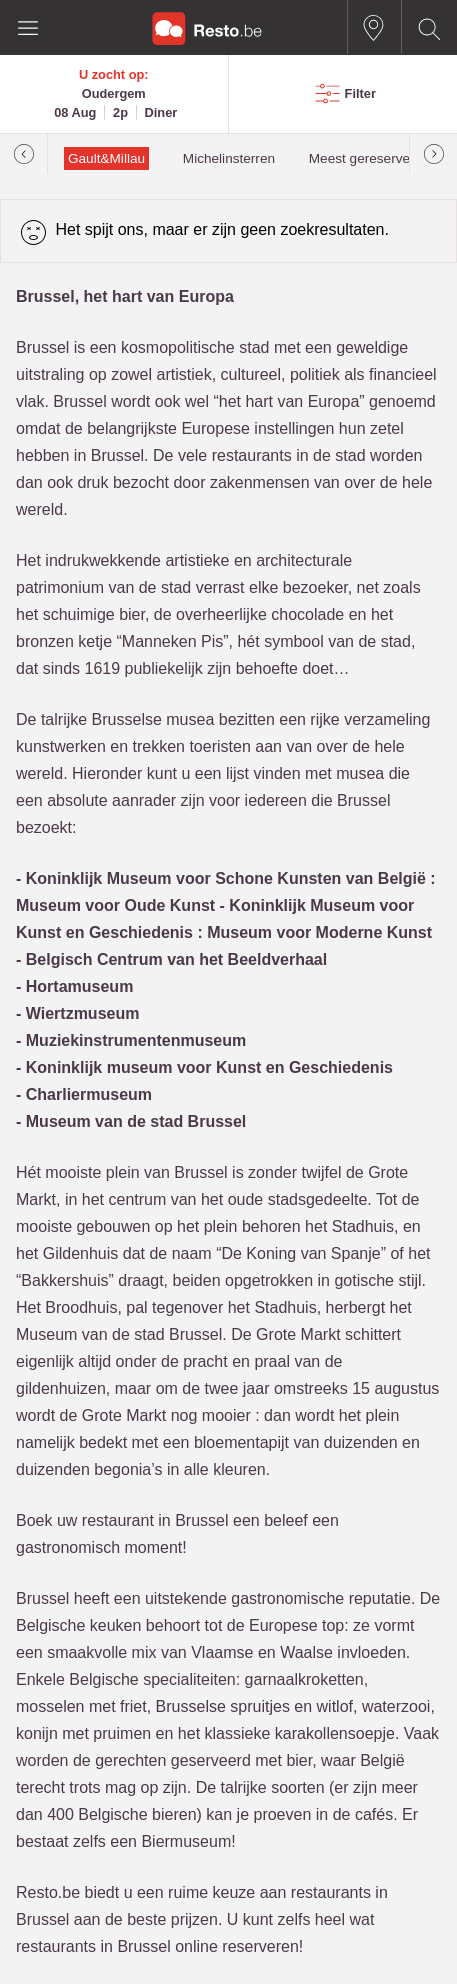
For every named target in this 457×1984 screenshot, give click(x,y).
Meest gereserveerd (369, 158)
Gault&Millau (106, 158)
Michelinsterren (229, 158)
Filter (360, 93)
